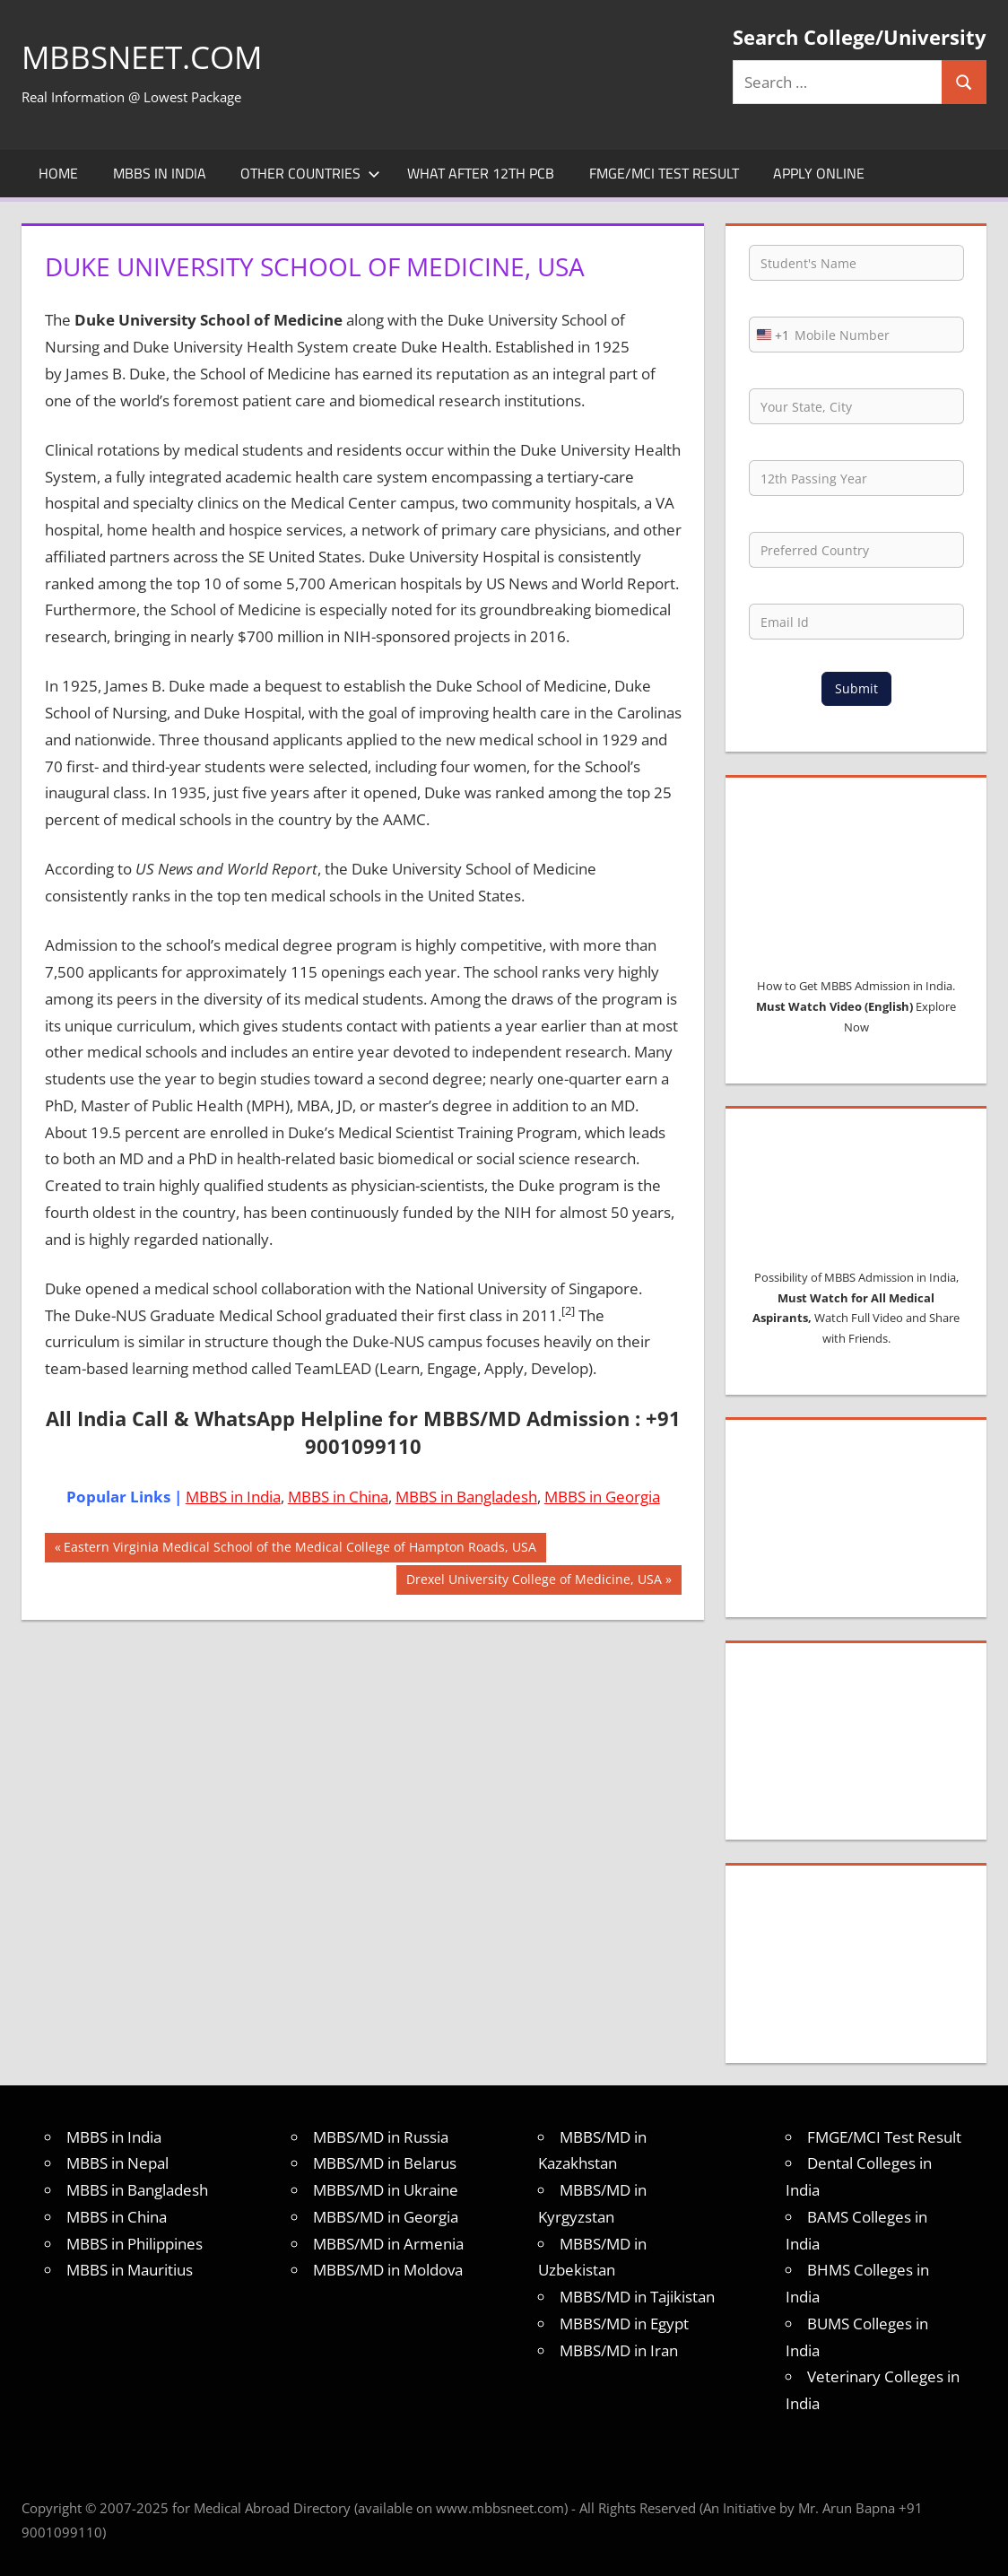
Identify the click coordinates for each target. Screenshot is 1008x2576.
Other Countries (310, 173)
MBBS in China (338, 1496)
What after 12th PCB (480, 173)
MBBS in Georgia (602, 1496)
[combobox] (769, 335)
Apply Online (819, 173)
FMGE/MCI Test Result (664, 173)
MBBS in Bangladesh (466, 1496)
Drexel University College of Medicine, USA (533, 1581)
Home (58, 173)
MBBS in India (159, 173)
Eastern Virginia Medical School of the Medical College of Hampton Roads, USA (299, 1549)
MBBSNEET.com (146, 57)
